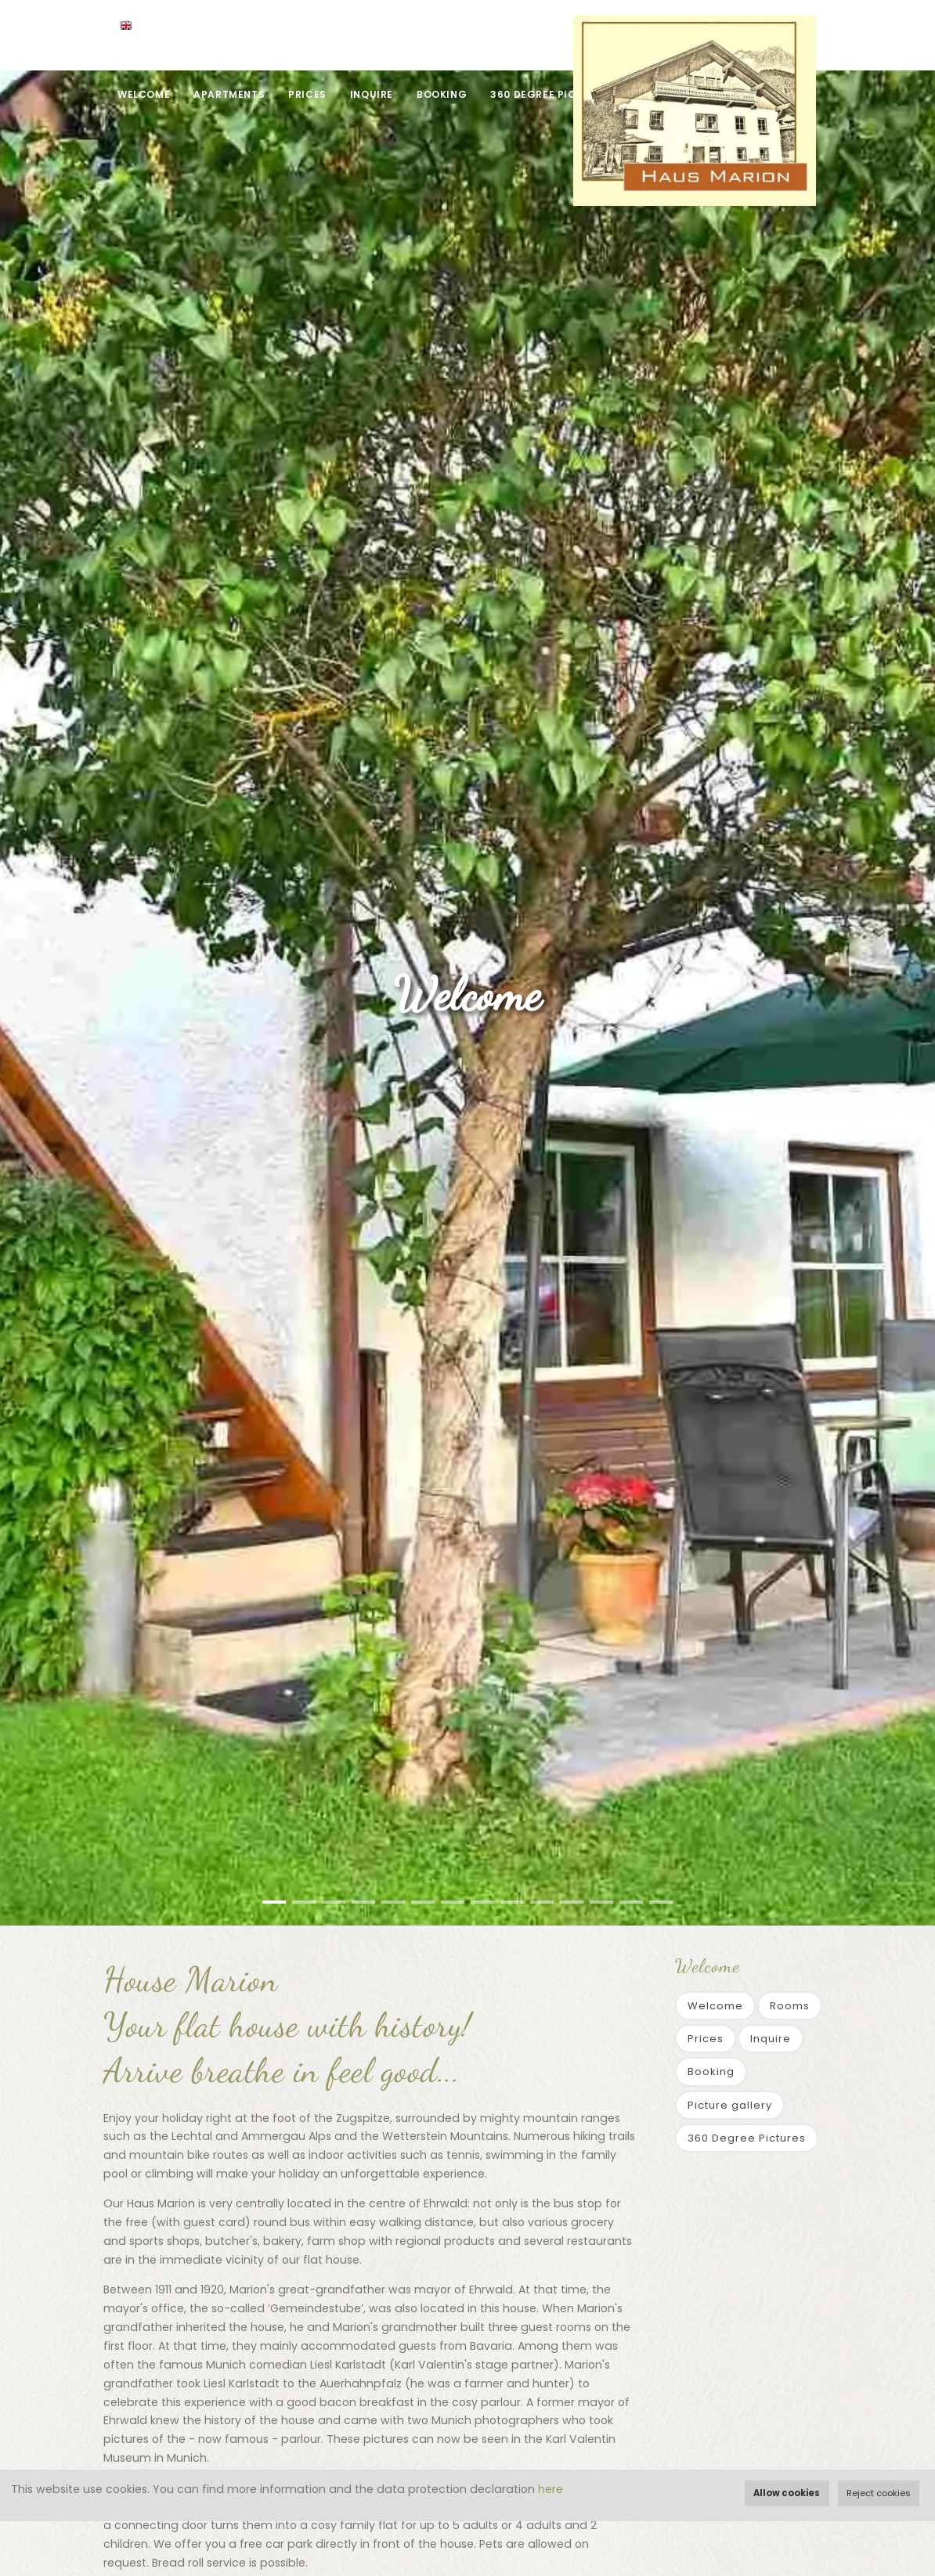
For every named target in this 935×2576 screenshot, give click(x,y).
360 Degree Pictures (549, 94)
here (550, 2489)
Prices (307, 94)
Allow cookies (786, 2493)
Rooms (790, 2005)
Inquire (371, 94)
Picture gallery (730, 2105)
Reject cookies (879, 2493)
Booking (442, 94)
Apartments (229, 94)
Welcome (143, 94)
